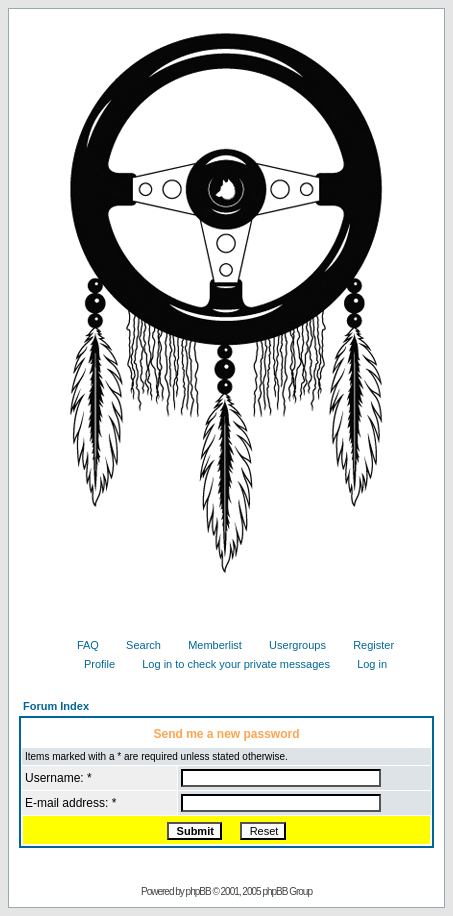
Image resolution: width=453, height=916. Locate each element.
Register (366, 645)
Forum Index (56, 706)
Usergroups (290, 645)
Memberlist (207, 645)
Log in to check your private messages (228, 664)
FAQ (80, 645)
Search (136, 645)
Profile (92, 664)
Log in (364, 664)
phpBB (198, 891)
